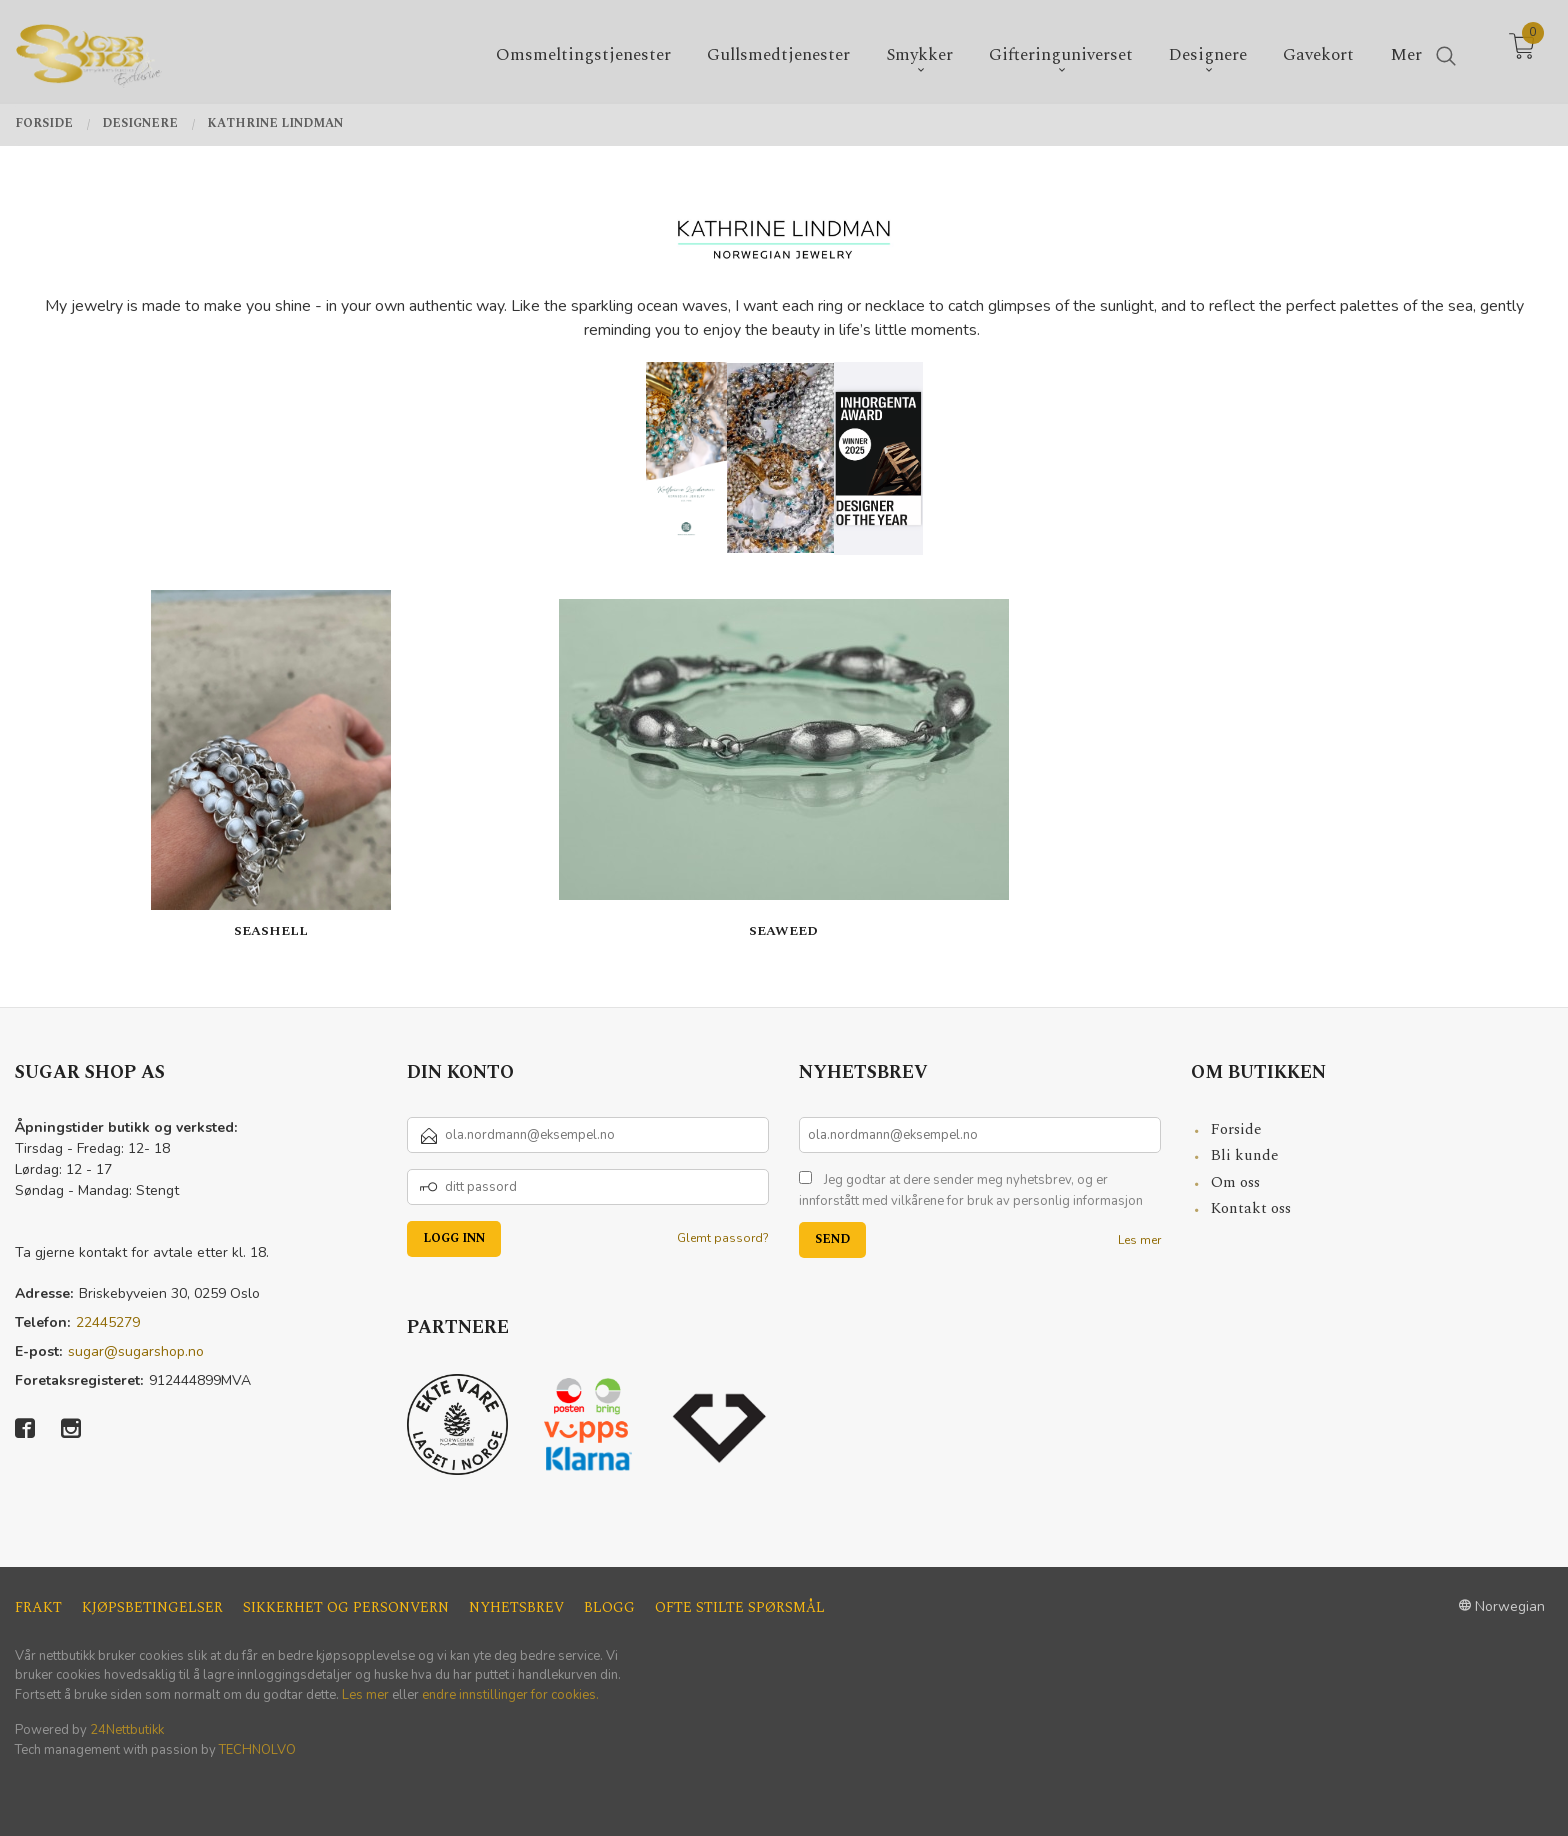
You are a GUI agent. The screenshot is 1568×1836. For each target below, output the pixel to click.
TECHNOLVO (257, 1750)
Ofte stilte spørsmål (740, 1607)
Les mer (1139, 1240)
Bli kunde (1245, 1155)
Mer (1406, 51)
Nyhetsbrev (516, 1607)
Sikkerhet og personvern (346, 1607)
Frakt (38, 1607)
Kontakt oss (1251, 1208)
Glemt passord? (723, 1238)
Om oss (1235, 1182)
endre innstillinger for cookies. (510, 1695)
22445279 (108, 1322)
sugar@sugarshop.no (136, 1351)
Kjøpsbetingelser (152, 1607)
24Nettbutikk (127, 1730)
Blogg (609, 1607)
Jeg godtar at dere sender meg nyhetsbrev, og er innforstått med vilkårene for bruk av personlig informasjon (971, 1191)
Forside (1236, 1129)
